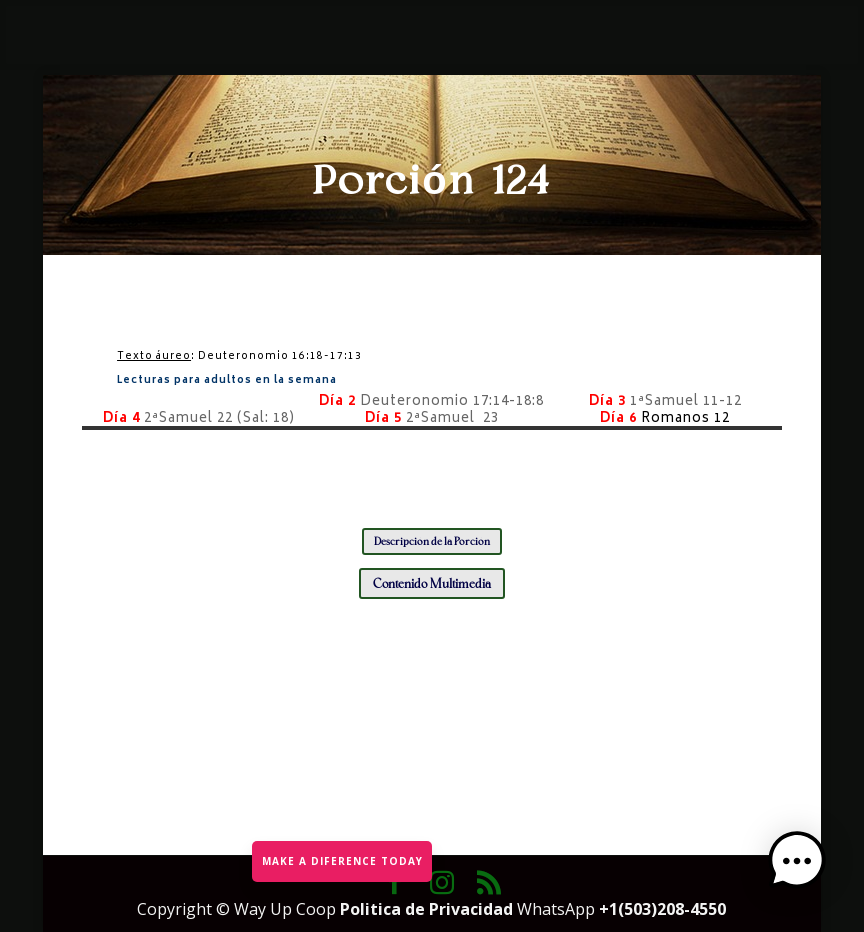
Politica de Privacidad (428, 909)
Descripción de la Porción (432, 541)
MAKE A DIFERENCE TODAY (341, 859)
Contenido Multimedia (432, 583)
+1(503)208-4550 (662, 909)
